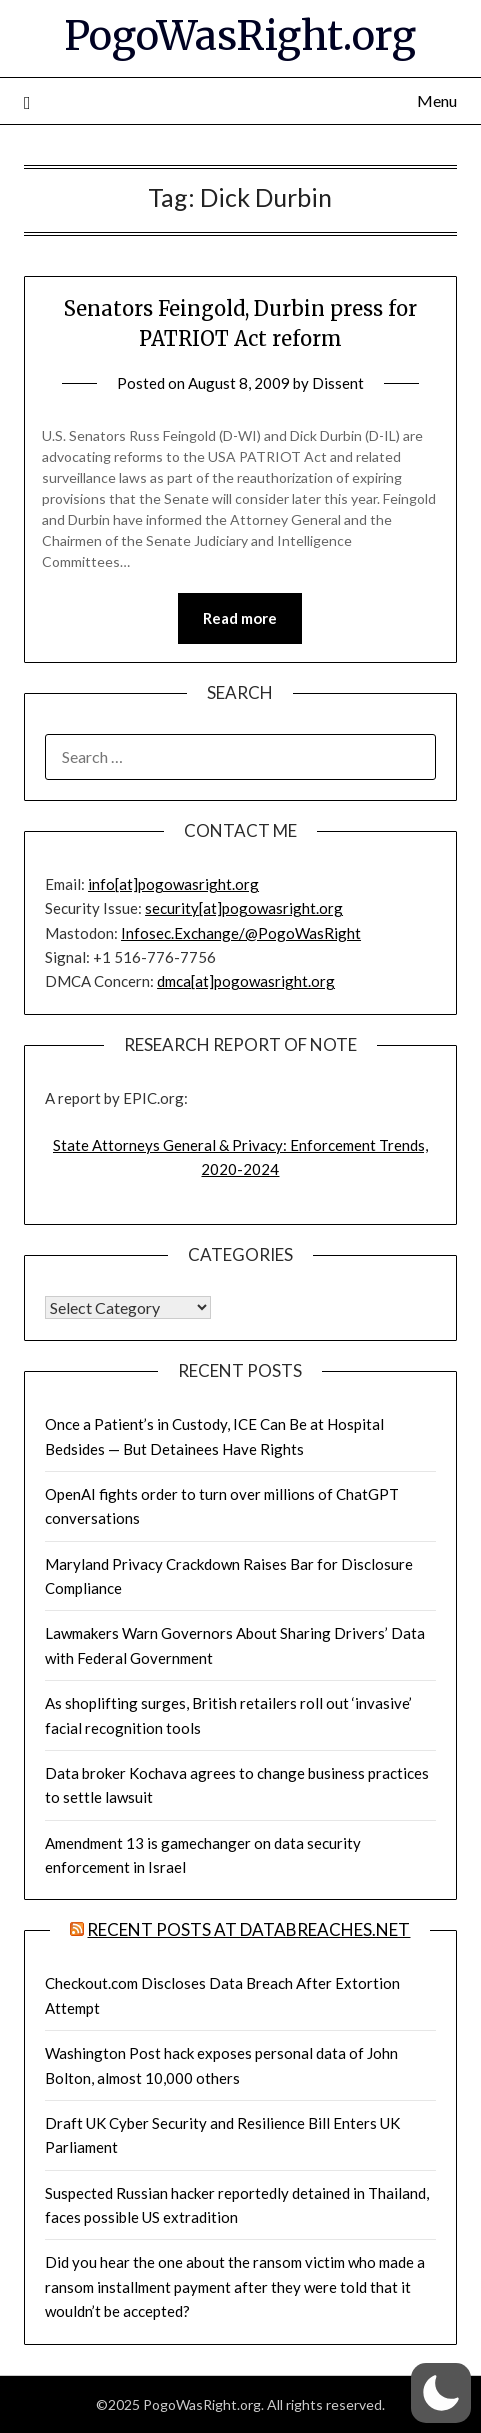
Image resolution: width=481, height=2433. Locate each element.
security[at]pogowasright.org (244, 908)
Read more (240, 618)
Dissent (338, 383)
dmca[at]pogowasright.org (246, 981)
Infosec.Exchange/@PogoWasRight (241, 933)
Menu (437, 100)
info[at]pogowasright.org (173, 884)
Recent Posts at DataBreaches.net (248, 1929)
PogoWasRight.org (240, 36)
